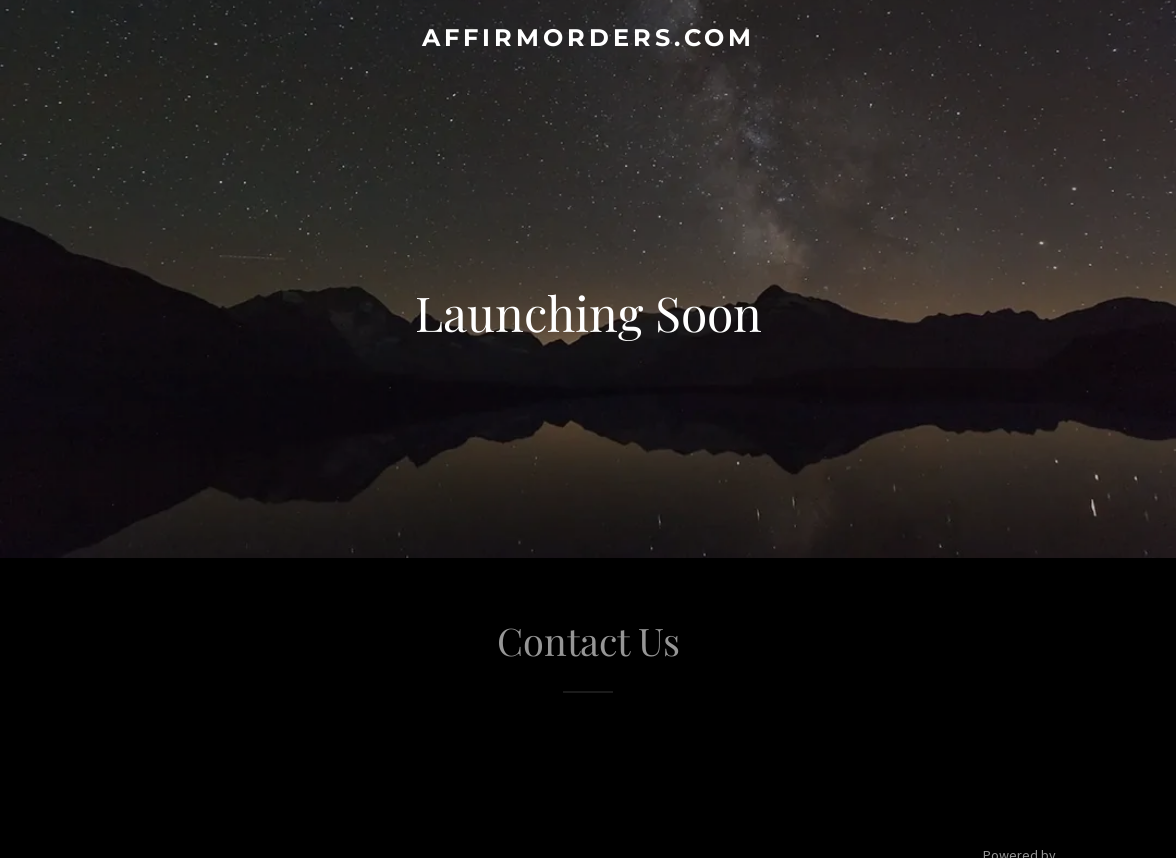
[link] (587, 40)
